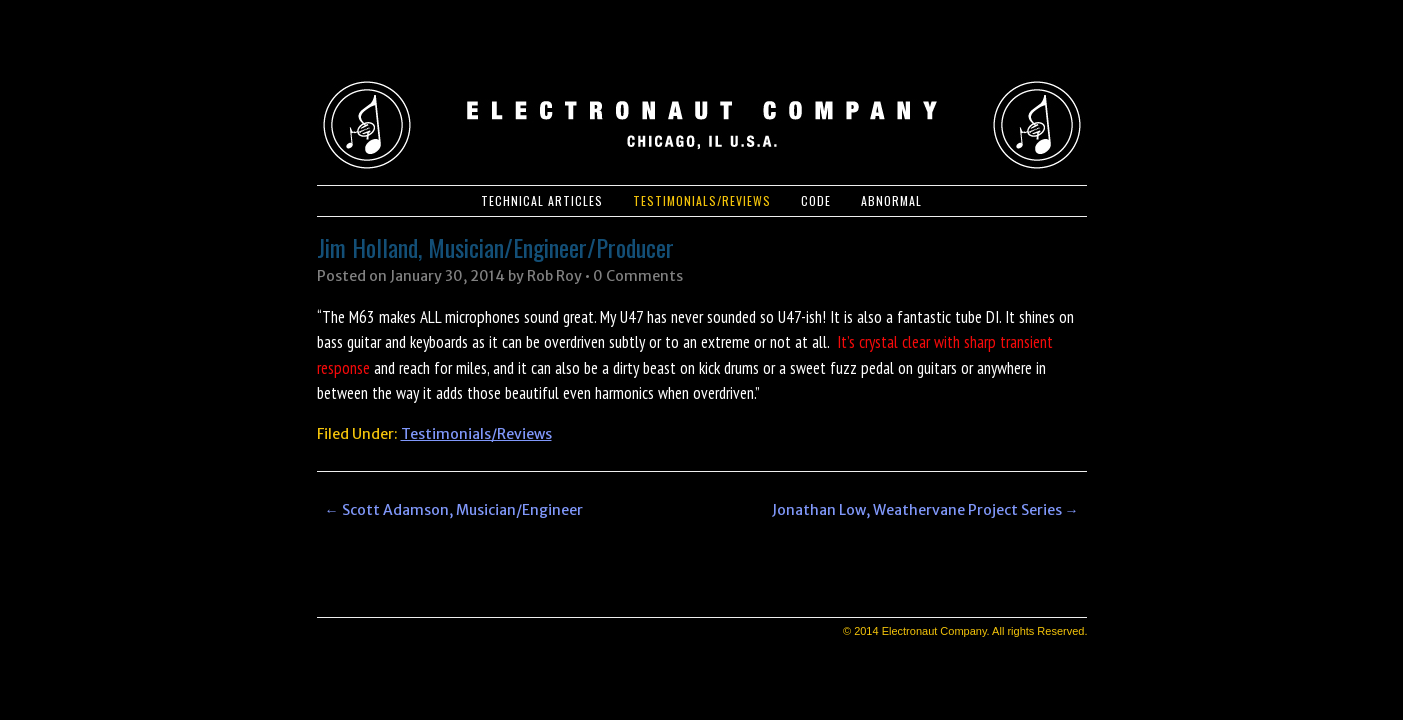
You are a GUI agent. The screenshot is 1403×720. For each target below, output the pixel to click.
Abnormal (891, 200)
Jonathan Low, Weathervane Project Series (925, 510)
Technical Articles (542, 200)
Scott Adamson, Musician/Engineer (454, 510)
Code (816, 200)
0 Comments (638, 276)
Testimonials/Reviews (702, 200)
